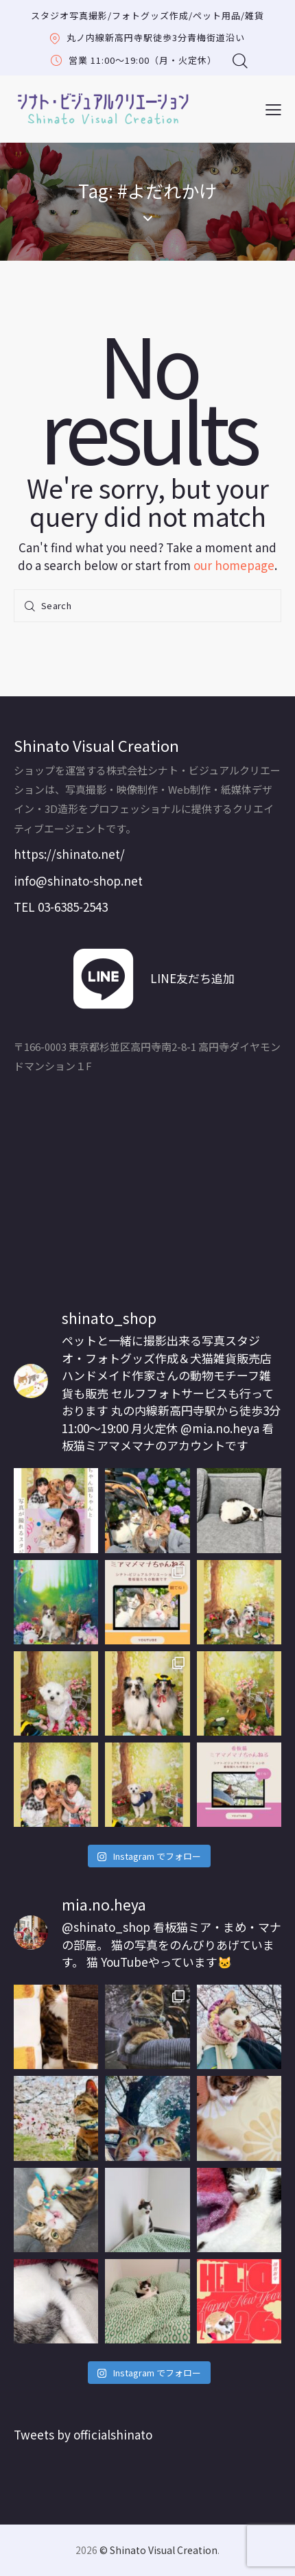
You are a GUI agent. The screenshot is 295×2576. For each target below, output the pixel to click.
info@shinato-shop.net (78, 880)
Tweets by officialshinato (83, 2434)
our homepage (233, 565)
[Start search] (30, 605)
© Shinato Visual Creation (158, 2550)
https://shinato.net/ (69, 853)
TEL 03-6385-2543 (61, 906)
